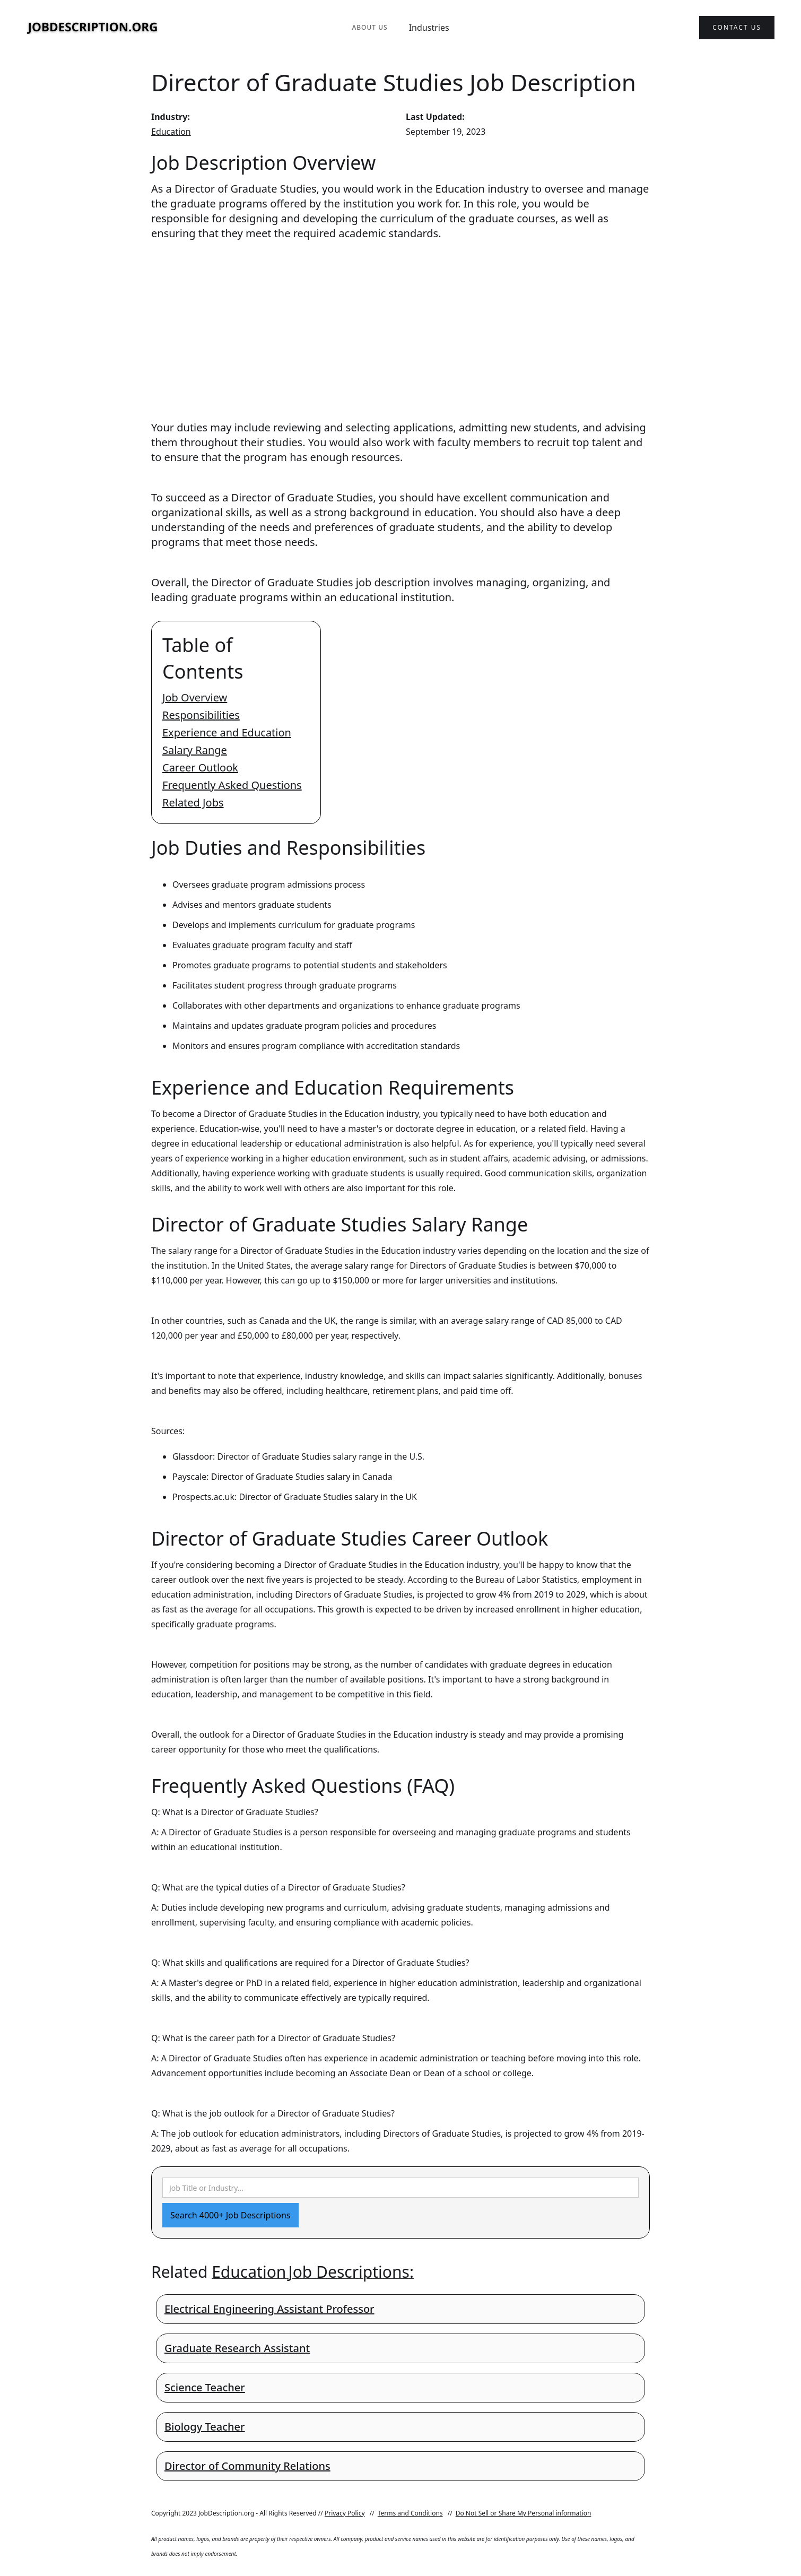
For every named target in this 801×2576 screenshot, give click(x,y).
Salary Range (194, 750)
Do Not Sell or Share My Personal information (523, 2513)
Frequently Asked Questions (232, 785)
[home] (93, 27)
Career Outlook (200, 767)
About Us (369, 27)
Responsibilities (201, 715)
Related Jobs (193, 802)
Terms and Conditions (410, 2513)
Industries (429, 27)
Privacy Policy (345, 2513)
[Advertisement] (400, 320)
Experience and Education (226, 732)
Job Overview (194, 697)
